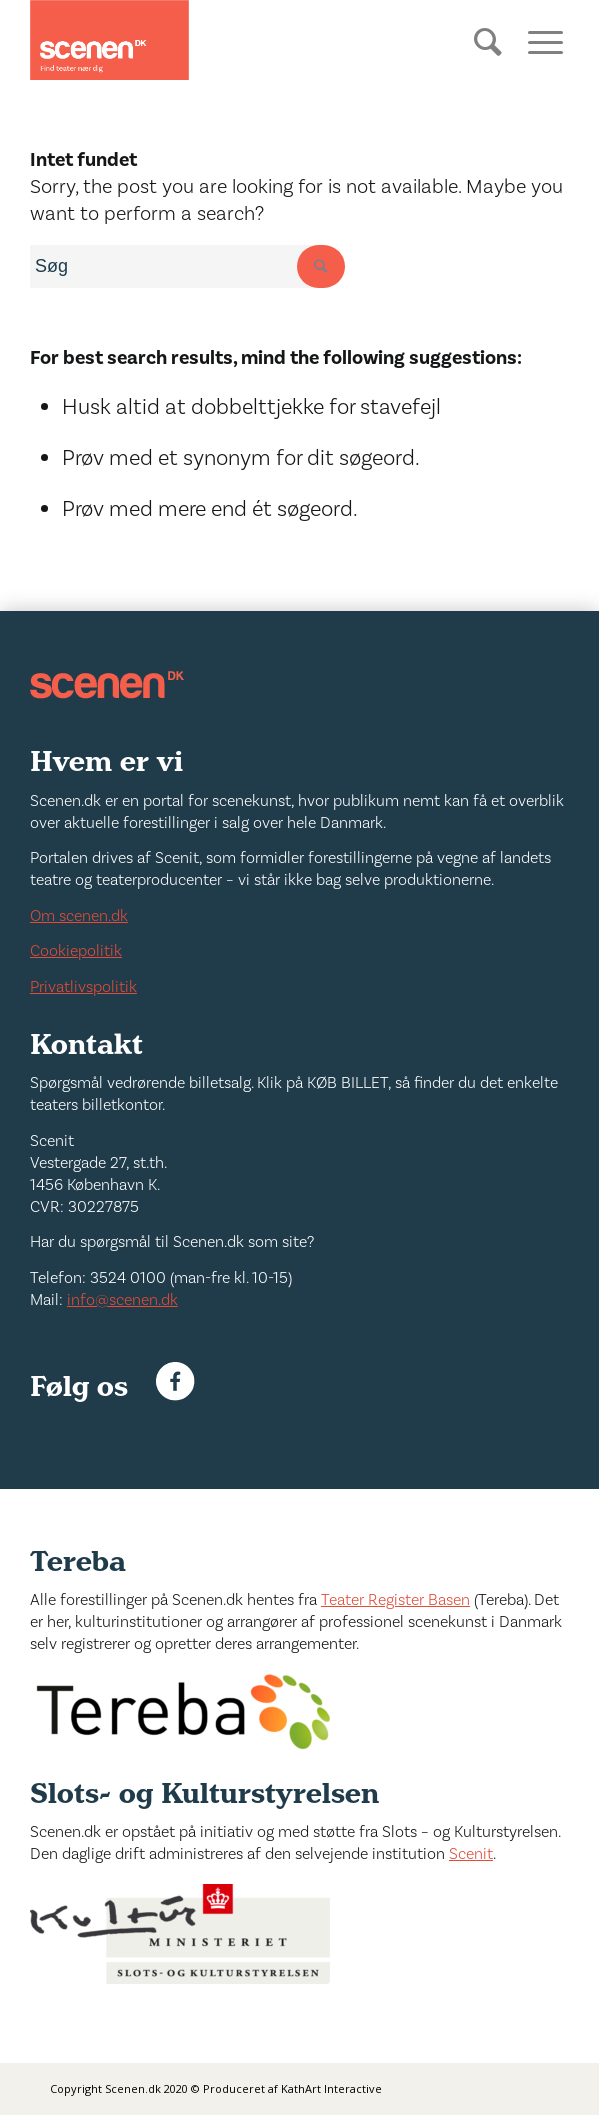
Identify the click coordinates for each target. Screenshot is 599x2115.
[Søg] (490, 57)
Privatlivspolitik (83, 987)
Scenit (471, 1854)
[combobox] (180, 266)
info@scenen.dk (122, 1300)
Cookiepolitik (76, 951)
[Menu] (538, 40)
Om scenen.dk (79, 916)
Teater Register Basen (395, 1600)
